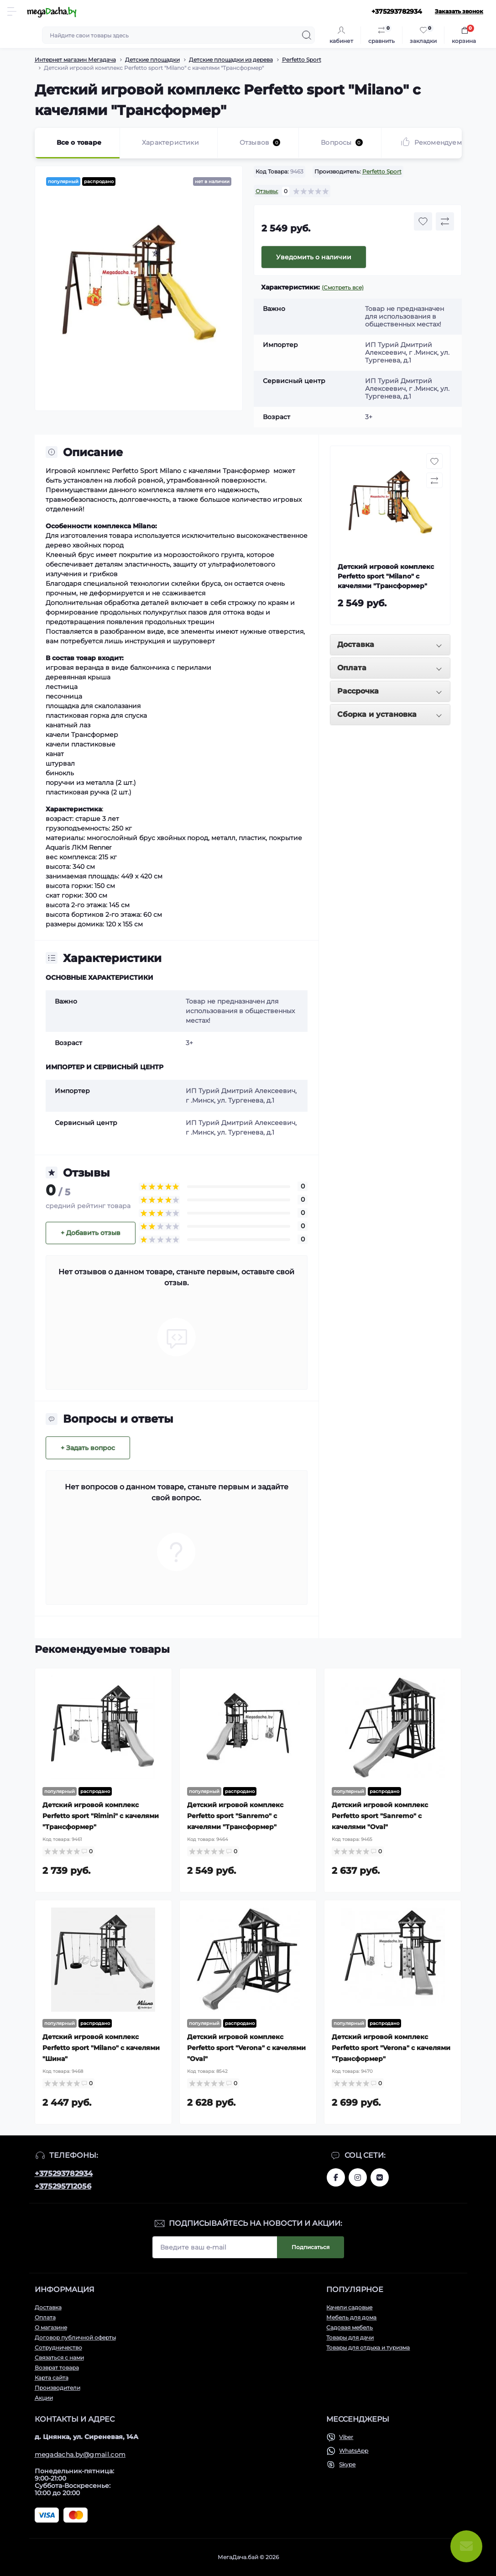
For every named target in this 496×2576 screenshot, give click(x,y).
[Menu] (11, 11)
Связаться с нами (59, 2357)
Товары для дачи (350, 2337)
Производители (57, 2387)
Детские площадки (152, 59)
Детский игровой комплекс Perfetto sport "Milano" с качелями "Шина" (101, 2048)
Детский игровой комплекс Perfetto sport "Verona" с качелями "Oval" (246, 2048)
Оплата (45, 2317)
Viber (346, 2437)
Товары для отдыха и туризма (368, 2347)
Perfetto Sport (301, 59)
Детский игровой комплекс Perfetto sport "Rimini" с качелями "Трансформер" (100, 1816)
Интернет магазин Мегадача (75, 59)
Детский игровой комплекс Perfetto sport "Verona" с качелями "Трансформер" (391, 2048)
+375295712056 (63, 2186)
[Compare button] (445, 221)
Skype (347, 2464)
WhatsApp (353, 2450)
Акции (44, 2397)
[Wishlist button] (423, 221)
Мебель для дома (351, 2317)
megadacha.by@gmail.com (80, 2454)
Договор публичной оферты (75, 2337)
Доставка (48, 2307)
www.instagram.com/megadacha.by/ (358, 2177)
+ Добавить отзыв (90, 1233)
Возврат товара (57, 2367)
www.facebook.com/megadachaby (336, 2177)
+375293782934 (64, 2173)
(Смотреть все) (343, 287)
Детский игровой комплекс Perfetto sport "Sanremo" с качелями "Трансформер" (235, 1816)
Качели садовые (349, 2307)
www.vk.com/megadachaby (379, 2177)
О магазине (51, 2327)
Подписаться (310, 2247)
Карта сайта (51, 2377)
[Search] (306, 35)
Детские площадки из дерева (231, 59)
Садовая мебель (349, 2327)
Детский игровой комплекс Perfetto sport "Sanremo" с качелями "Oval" (380, 1816)
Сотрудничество (58, 2347)
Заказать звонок (459, 11)
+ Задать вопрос (88, 1448)
